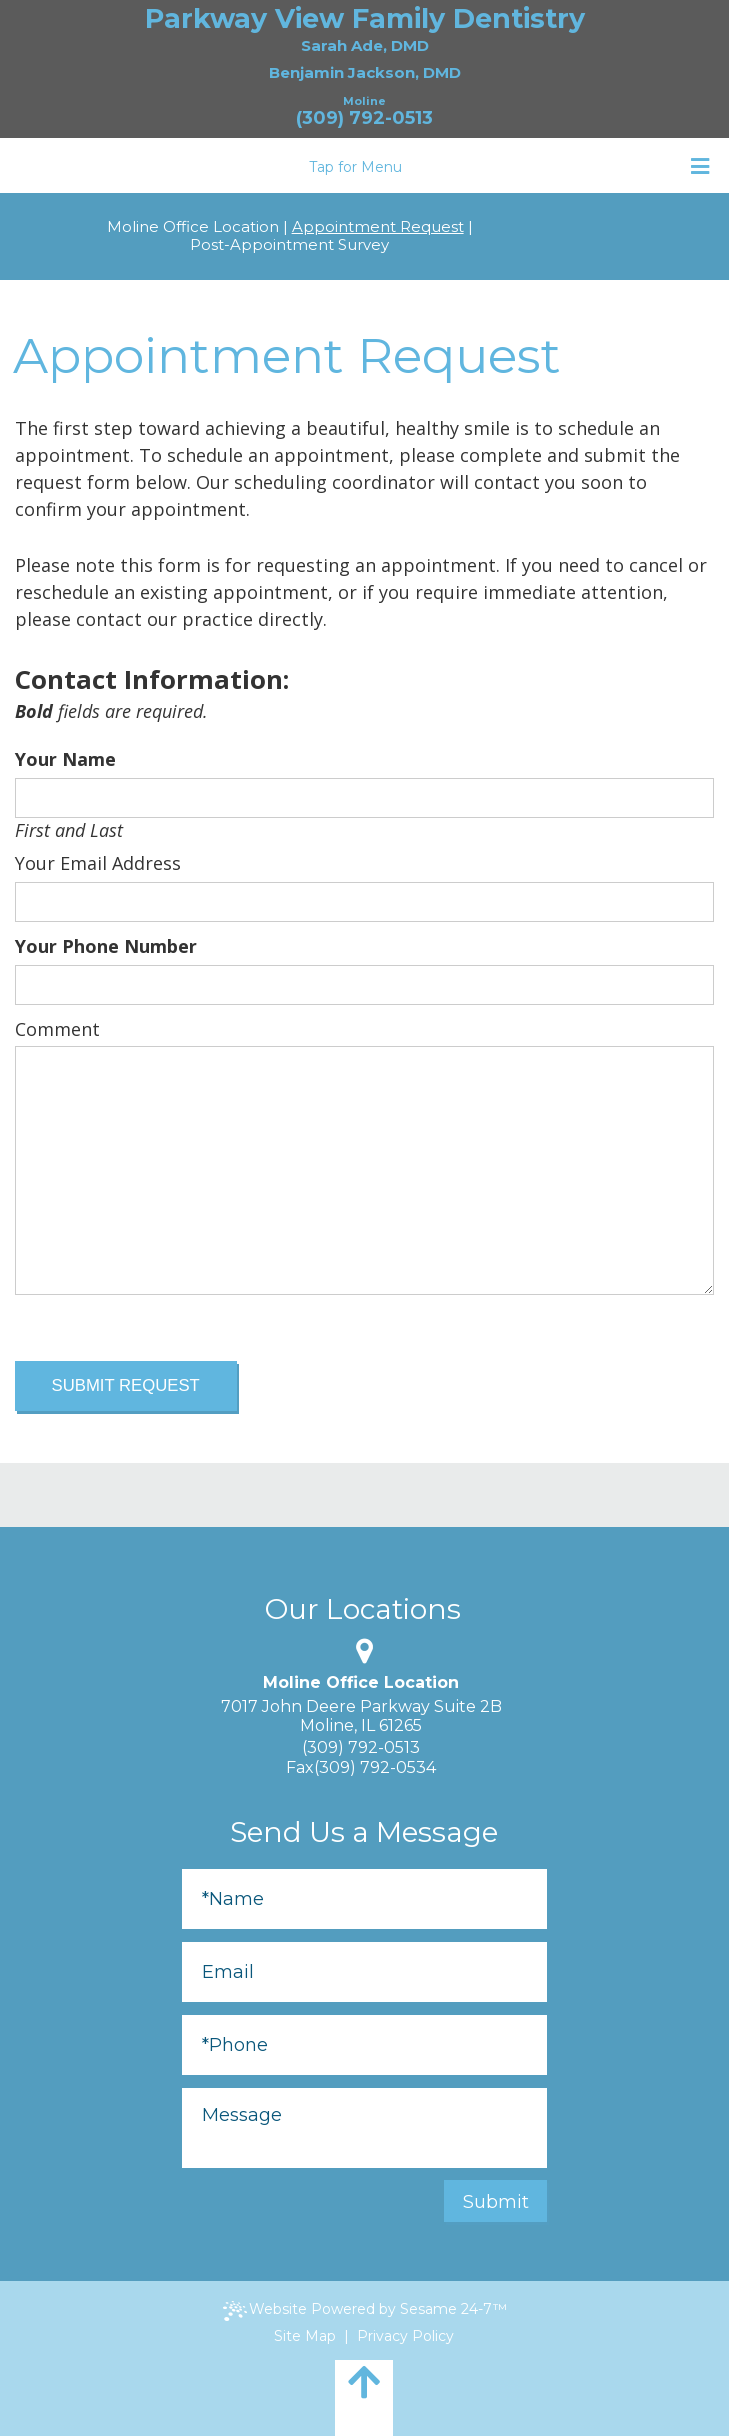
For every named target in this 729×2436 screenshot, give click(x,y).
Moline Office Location (193, 227)
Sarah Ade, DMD (365, 45)
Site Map (305, 2336)
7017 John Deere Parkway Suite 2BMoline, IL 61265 (361, 1716)
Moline (364, 101)
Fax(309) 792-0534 (361, 1767)
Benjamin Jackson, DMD (365, 72)
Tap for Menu (509, 166)
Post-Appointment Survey (289, 245)
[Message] (364, 2128)
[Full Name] (364, 1899)
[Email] (364, 1972)
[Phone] (364, 2045)
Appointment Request (378, 227)
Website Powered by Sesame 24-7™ (365, 2310)
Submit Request (126, 1385)
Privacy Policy (405, 2336)
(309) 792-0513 (364, 118)
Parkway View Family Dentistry (365, 18)
